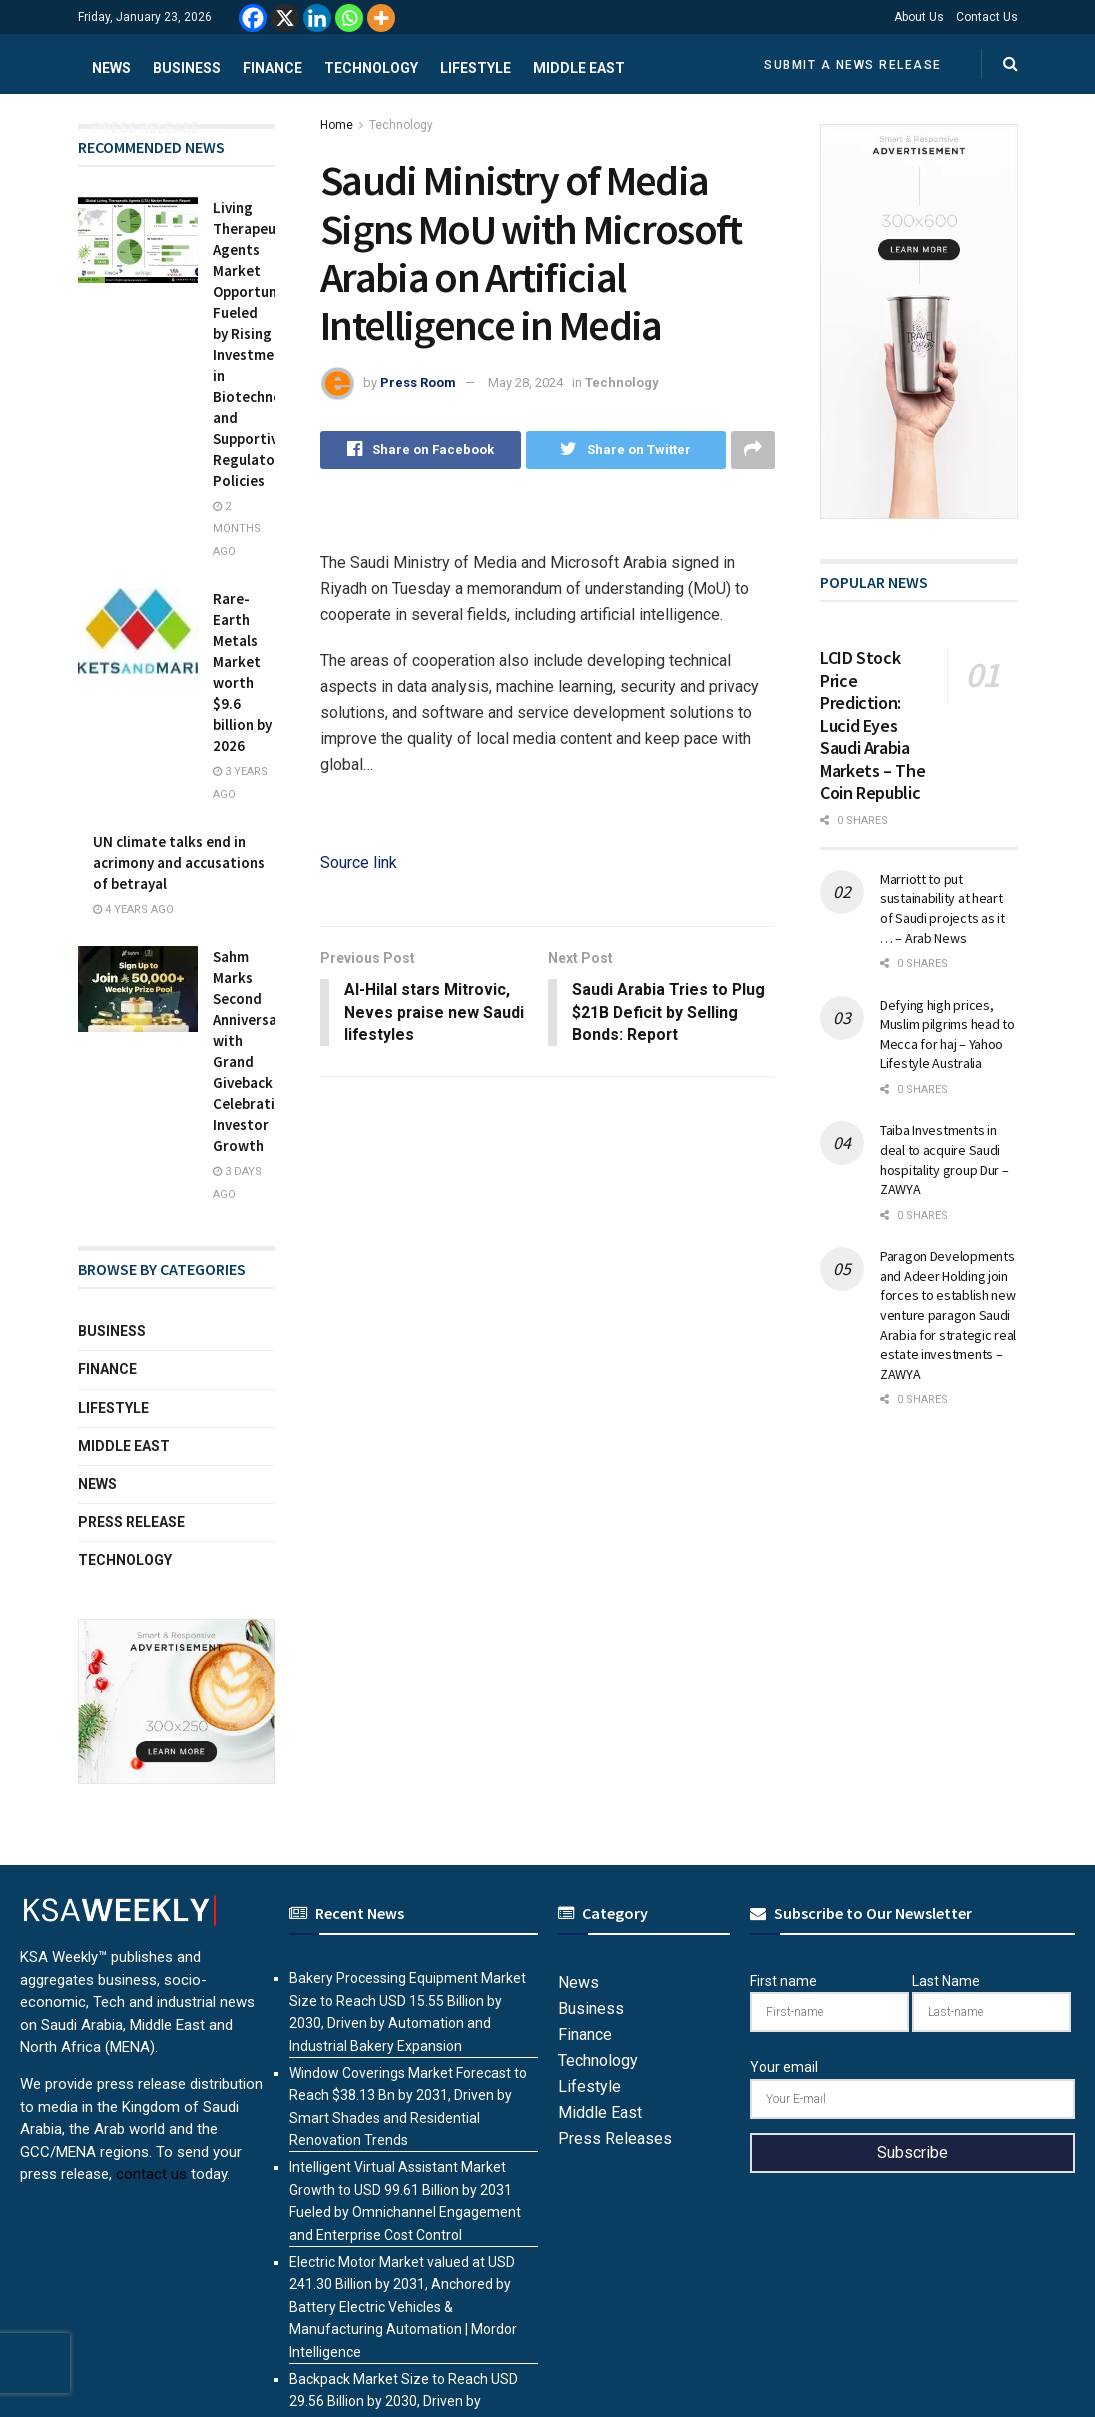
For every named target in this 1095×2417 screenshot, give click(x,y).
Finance (272, 68)
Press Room (418, 382)
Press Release (145, 128)
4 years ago (133, 909)
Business (187, 68)
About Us (919, 17)
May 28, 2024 (525, 382)
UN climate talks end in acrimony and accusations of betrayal (179, 862)
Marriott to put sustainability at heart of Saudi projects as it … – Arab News (942, 908)
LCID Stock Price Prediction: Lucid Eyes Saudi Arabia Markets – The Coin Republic (872, 725)
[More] (381, 18)
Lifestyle (475, 68)
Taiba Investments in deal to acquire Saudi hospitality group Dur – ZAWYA (944, 1159)
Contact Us (987, 17)
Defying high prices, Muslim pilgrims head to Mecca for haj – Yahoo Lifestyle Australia (947, 1034)
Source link (358, 862)
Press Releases (615, 2138)
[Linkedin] (317, 18)
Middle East (579, 68)
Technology (371, 68)
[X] (285, 18)
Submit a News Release (853, 65)
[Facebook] (253, 18)
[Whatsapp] (349, 18)
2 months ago (237, 529)
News (111, 68)
